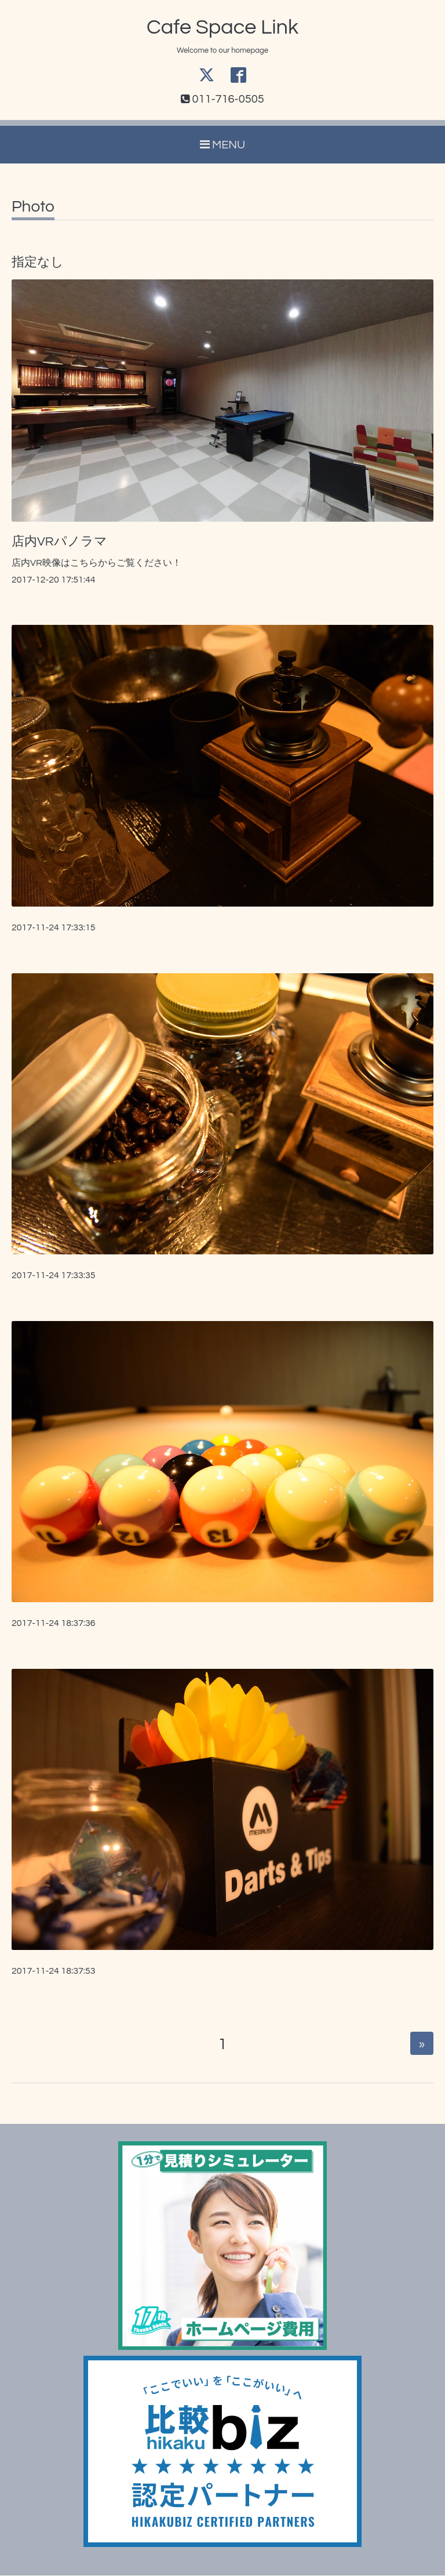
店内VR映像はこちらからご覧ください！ (96, 563)
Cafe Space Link (222, 27)
